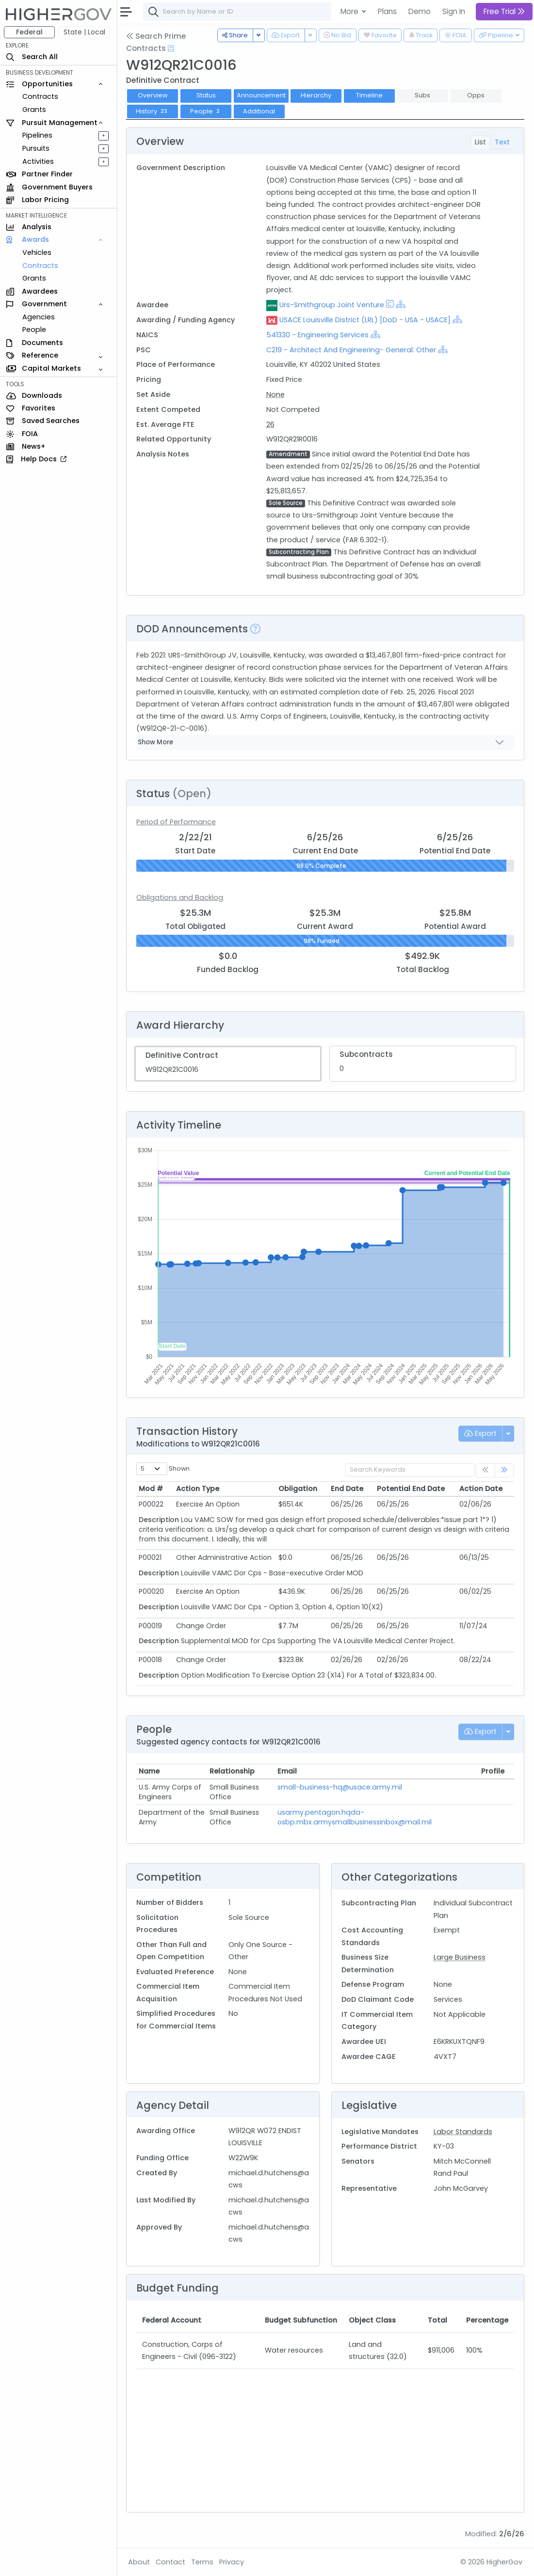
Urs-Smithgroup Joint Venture (331, 305)
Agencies (38, 317)
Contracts (40, 96)
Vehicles (36, 252)
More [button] (350, 11)
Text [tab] (502, 142)
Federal (29, 32)
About (139, 2562)
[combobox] (288, 11)
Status (206, 95)
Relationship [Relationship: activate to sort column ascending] (232, 1771)
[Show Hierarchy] (400, 304)
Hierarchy (316, 95)
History (153, 111)
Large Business (459, 1957)
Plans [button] (387, 11)
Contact (170, 2562)
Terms (202, 2562)
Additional (259, 111)
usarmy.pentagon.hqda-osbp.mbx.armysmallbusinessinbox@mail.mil (354, 1817)
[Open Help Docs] (171, 48)
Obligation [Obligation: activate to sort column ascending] (297, 1488)
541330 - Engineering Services (317, 335)
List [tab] (480, 142)
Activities (38, 161)
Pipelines (37, 135)
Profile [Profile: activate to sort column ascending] (492, 1771)
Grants (34, 109)
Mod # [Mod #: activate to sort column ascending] (151, 1488)
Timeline (369, 95)
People (34, 329)
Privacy (231, 2562)
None (275, 394)
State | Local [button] (84, 32)
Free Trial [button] (504, 11)
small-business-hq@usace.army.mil (339, 1787)
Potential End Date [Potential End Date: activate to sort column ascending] (411, 1488)
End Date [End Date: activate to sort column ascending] (347, 1488)
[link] (504, 1470)
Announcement (261, 95)
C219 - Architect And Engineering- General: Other (351, 350)
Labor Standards (463, 2131)
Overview (153, 95)
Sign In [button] (453, 11)
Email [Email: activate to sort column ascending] (287, 1771)
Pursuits (35, 148)
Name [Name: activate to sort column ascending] (149, 1771)
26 (270, 424)
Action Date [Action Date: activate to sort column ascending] (480, 1488)
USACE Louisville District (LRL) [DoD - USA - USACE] (365, 320)
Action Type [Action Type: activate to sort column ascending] (197, 1488)
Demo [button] (419, 11)
